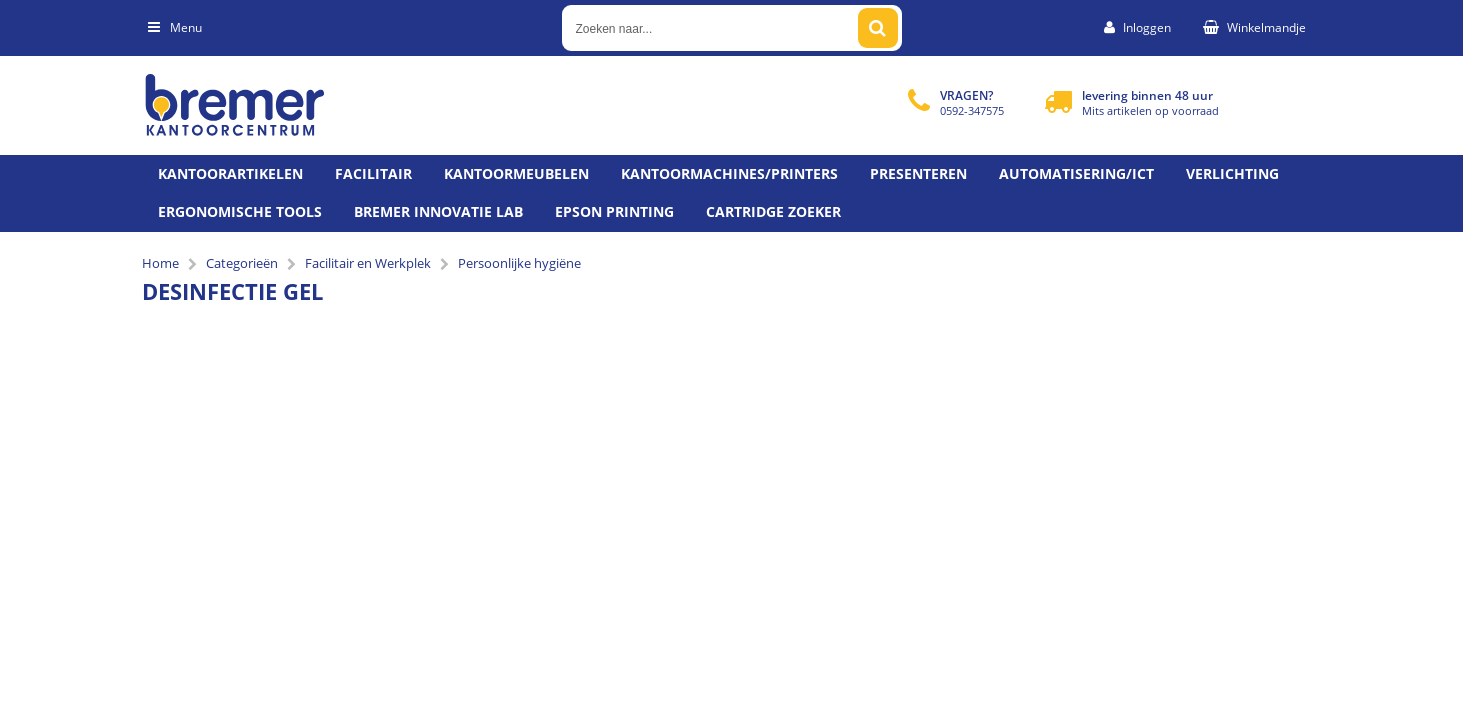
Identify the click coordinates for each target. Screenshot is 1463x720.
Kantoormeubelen (516, 173)
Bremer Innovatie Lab (438, 211)
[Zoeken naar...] (878, 28)
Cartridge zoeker (773, 211)
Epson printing (614, 211)
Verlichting (1232, 173)
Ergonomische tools (240, 211)
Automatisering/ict (1076, 173)
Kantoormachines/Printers (729, 173)
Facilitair (373, 173)
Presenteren (918, 173)
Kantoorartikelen (230, 173)
